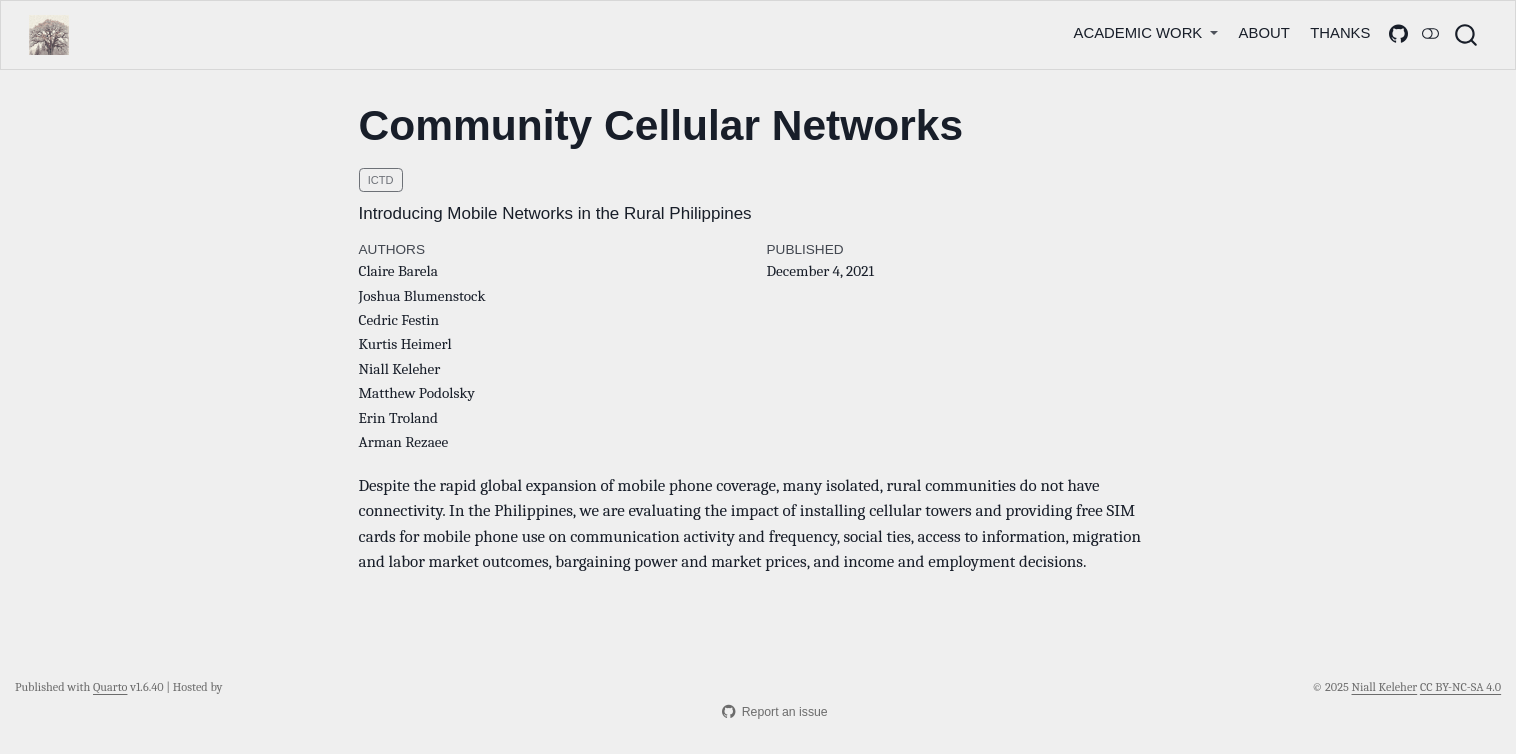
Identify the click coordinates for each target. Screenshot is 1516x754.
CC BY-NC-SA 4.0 (1460, 687)
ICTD (381, 180)
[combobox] (1467, 35)
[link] (1145, 32)
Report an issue (774, 712)
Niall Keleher (1385, 687)
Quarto (110, 687)
